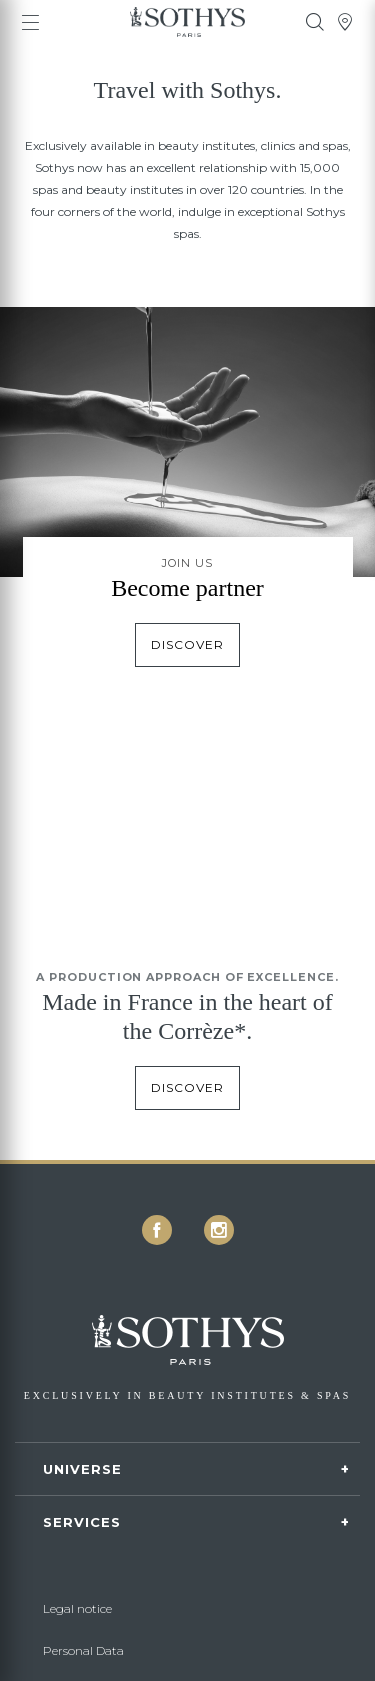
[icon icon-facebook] (157, 1230)
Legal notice (77, 1608)
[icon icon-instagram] (219, 1230)
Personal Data (83, 1650)
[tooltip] (315, 22)
